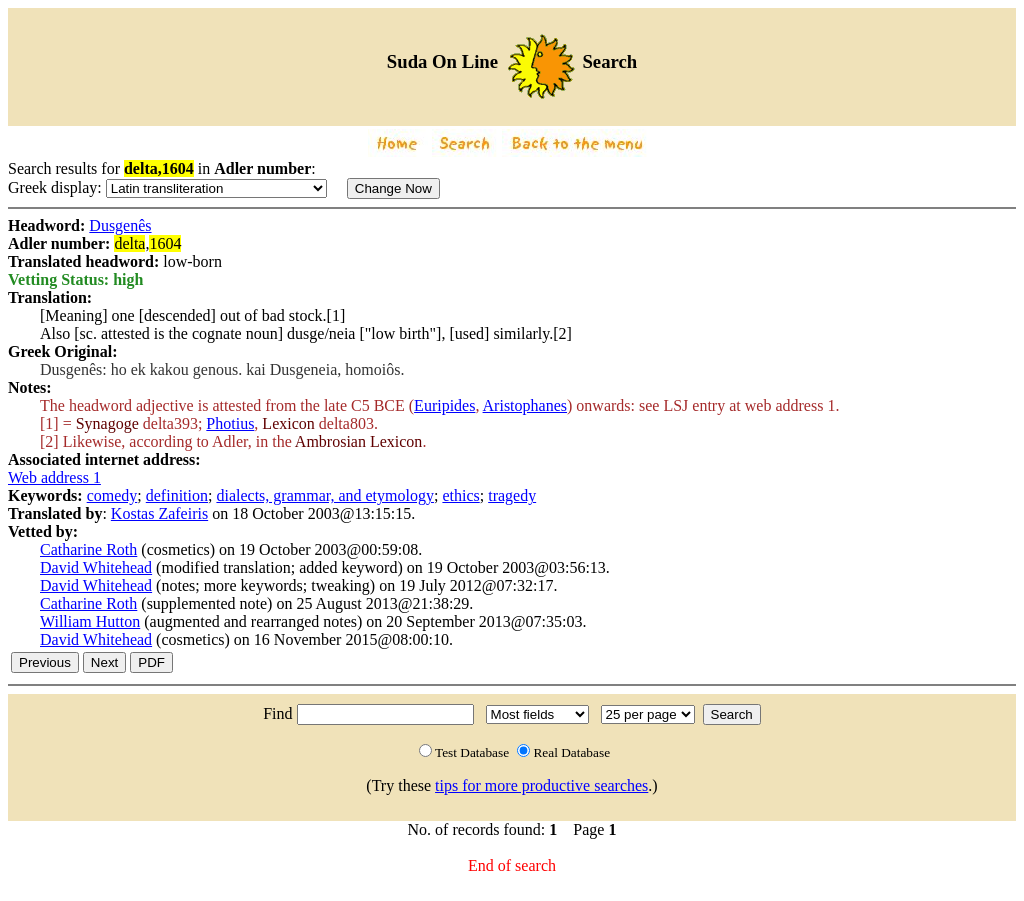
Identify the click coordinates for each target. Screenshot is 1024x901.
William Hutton (90, 621)
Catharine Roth (88, 549)
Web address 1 (54, 477)
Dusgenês (120, 225)
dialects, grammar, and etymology (325, 495)
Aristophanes (525, 405)
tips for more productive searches (541, 785)
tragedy (512, 495)
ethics (460, 495)
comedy (112, 495)
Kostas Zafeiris (159, 513)
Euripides (444, 405)
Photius (230, 423)
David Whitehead (96, 567)
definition (177, 495)
